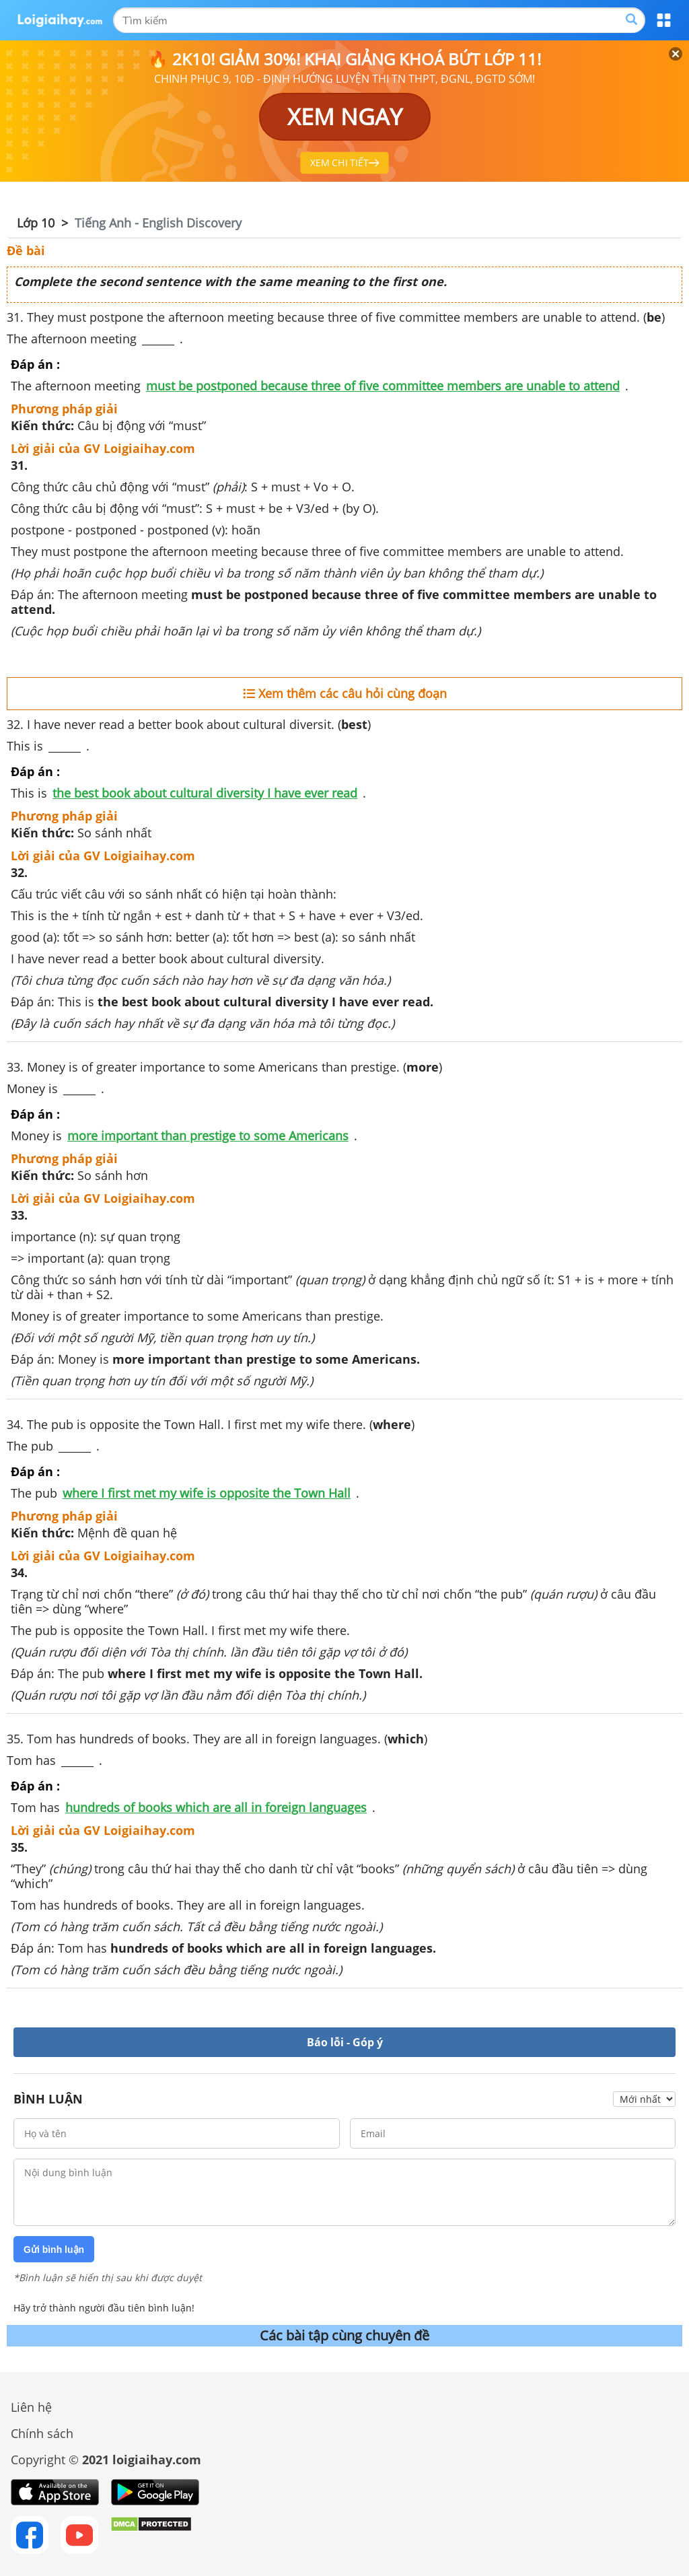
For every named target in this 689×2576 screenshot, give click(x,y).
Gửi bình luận (54, 2249)
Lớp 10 (36, 223)
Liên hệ (31, 2407)
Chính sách (42, 2433)
